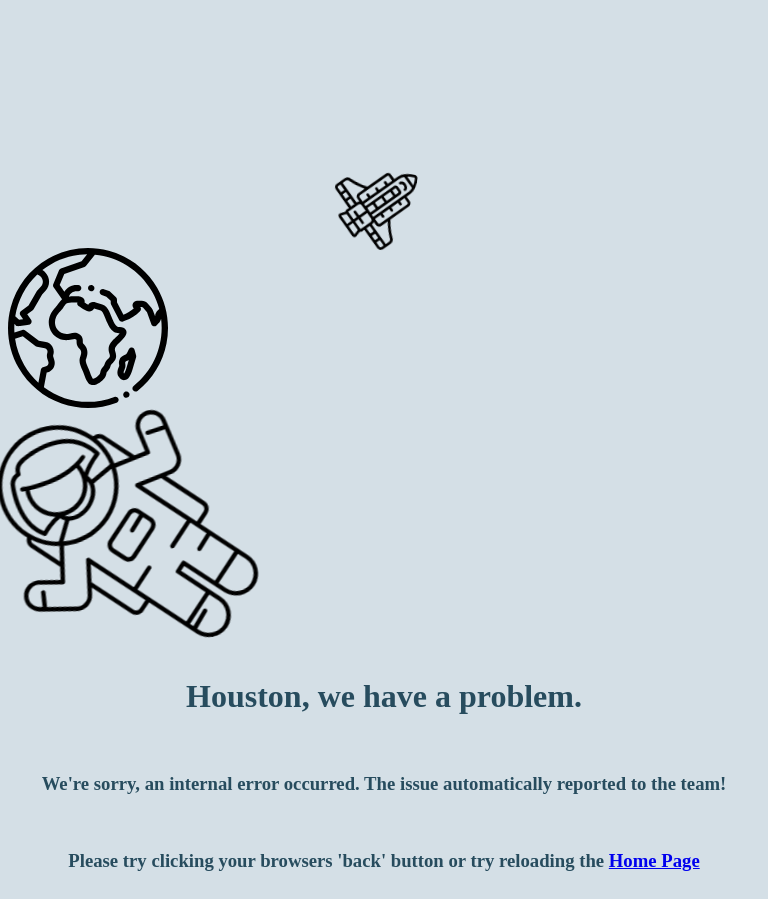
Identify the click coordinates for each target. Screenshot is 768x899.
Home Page (654, 860)
